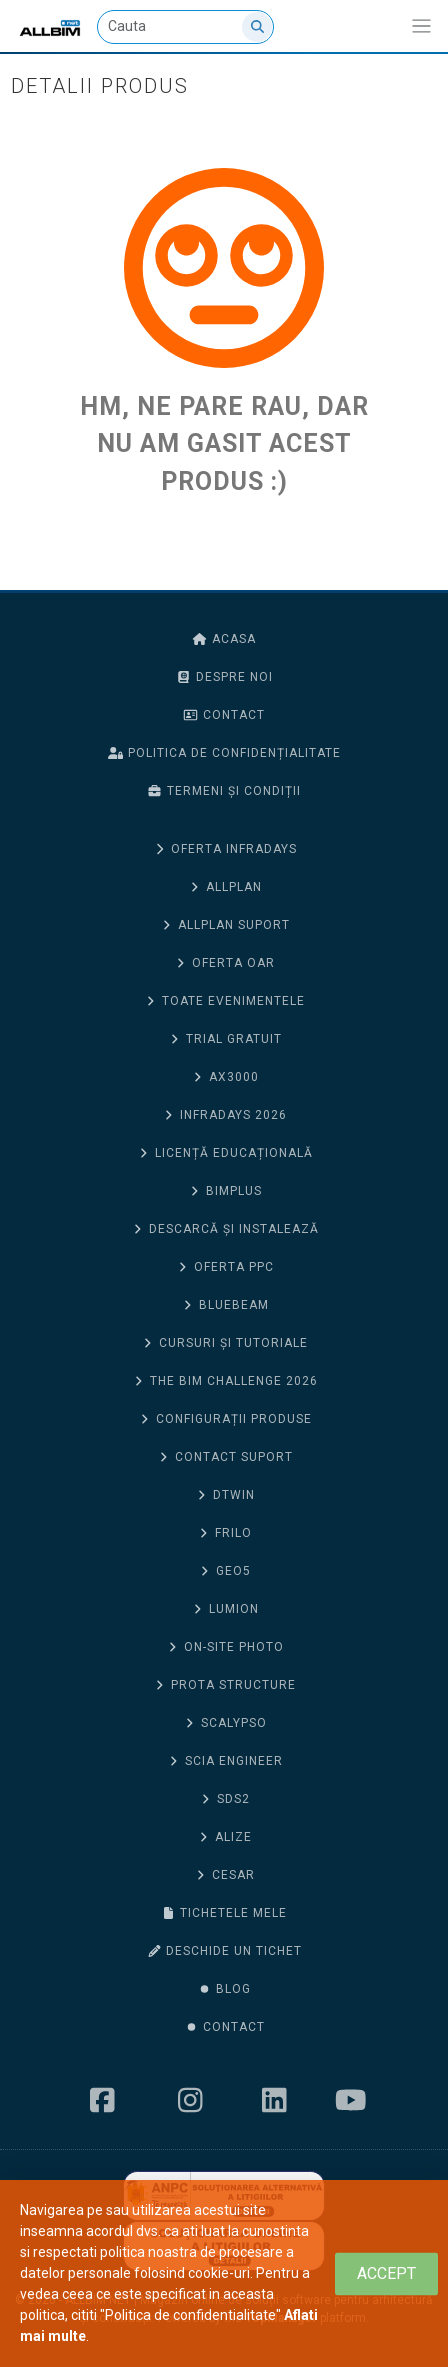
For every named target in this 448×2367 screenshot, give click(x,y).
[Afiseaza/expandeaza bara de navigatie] (421, 26)
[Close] (386, 2273)
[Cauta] (186, 27)
